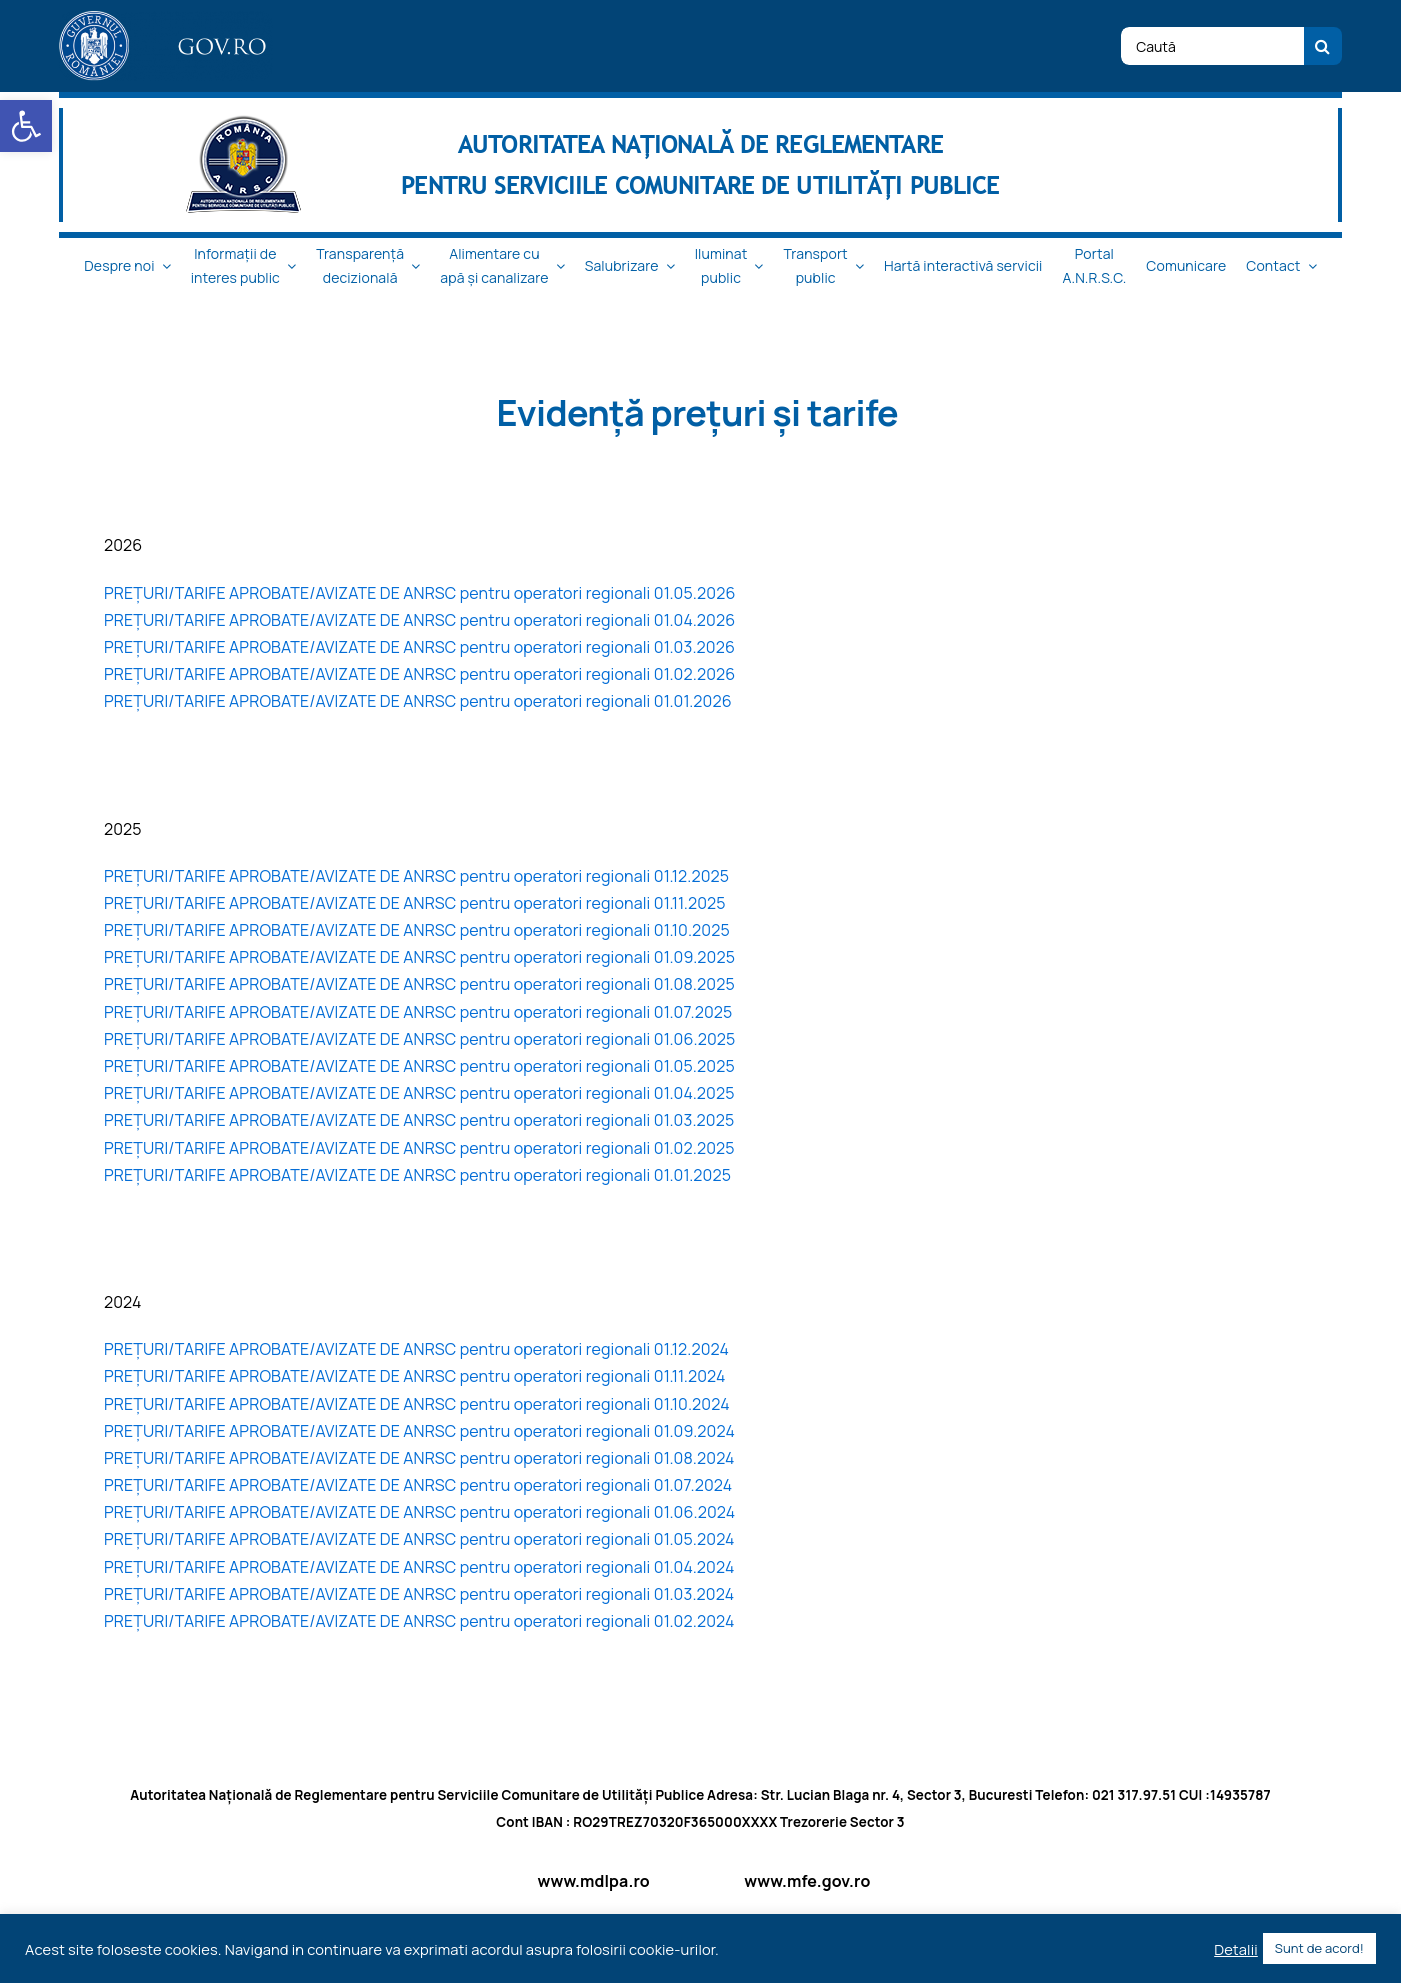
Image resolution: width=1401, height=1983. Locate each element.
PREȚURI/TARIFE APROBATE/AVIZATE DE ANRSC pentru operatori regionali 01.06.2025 (420, 1039)
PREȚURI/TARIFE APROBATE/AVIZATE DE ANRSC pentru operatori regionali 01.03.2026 (419, 647)
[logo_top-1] (166, 19)
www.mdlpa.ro (594, 1881)
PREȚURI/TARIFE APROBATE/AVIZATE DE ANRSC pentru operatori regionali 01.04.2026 (419, 620)
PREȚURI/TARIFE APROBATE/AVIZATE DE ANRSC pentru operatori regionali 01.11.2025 (415, 903)
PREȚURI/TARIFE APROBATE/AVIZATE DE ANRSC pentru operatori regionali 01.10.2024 (417, 1404)
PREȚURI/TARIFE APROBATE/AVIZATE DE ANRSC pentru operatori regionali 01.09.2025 (419, 957)
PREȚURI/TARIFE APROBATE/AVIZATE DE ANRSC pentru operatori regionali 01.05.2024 (419, 1539)
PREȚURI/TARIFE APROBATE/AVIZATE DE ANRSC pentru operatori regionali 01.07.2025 (418, 1012)
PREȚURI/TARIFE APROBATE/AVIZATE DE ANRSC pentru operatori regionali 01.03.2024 (419, 1594)
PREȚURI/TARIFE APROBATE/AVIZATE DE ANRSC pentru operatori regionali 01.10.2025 (417, 930)
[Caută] (1212, 46)
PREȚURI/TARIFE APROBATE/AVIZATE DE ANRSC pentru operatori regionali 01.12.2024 (416, 1349)
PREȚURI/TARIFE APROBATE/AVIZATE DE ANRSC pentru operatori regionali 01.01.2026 (418, 701)
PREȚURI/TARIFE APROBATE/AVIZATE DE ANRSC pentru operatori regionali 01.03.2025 (419, 1120)
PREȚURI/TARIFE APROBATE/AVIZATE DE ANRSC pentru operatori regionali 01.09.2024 (419, 1431)
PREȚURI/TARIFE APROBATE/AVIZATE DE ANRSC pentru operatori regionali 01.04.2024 (419, 1567)
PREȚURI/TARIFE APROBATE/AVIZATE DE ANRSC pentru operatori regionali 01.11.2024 (415, 1376)
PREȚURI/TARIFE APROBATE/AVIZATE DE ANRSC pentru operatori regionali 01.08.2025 (419, 984)
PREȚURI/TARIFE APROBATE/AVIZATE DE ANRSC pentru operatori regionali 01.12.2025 (416, 876)
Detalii (1236, 1949)
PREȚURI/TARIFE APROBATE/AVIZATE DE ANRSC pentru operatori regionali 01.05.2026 (420, 593)
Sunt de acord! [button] (1319, 1948)
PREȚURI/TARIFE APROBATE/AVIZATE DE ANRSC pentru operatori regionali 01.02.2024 (419, 1621)
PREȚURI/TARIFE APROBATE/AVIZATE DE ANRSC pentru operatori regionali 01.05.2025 (419, 1066)
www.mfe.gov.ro (807, 1881)
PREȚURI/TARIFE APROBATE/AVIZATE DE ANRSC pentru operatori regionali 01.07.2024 (418, 1485)
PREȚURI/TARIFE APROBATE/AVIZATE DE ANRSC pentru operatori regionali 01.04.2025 (419, 1093)
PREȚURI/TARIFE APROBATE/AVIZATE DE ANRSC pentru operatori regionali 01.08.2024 (419, 1458)
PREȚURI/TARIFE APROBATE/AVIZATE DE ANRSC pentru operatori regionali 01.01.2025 (417, 1175)
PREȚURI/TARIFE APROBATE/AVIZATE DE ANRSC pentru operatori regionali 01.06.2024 (419, 1512)
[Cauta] (1323, 46)
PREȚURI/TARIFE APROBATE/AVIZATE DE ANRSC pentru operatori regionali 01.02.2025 (419, 1148)
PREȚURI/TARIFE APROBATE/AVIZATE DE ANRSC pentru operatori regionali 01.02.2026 (419, 674)
